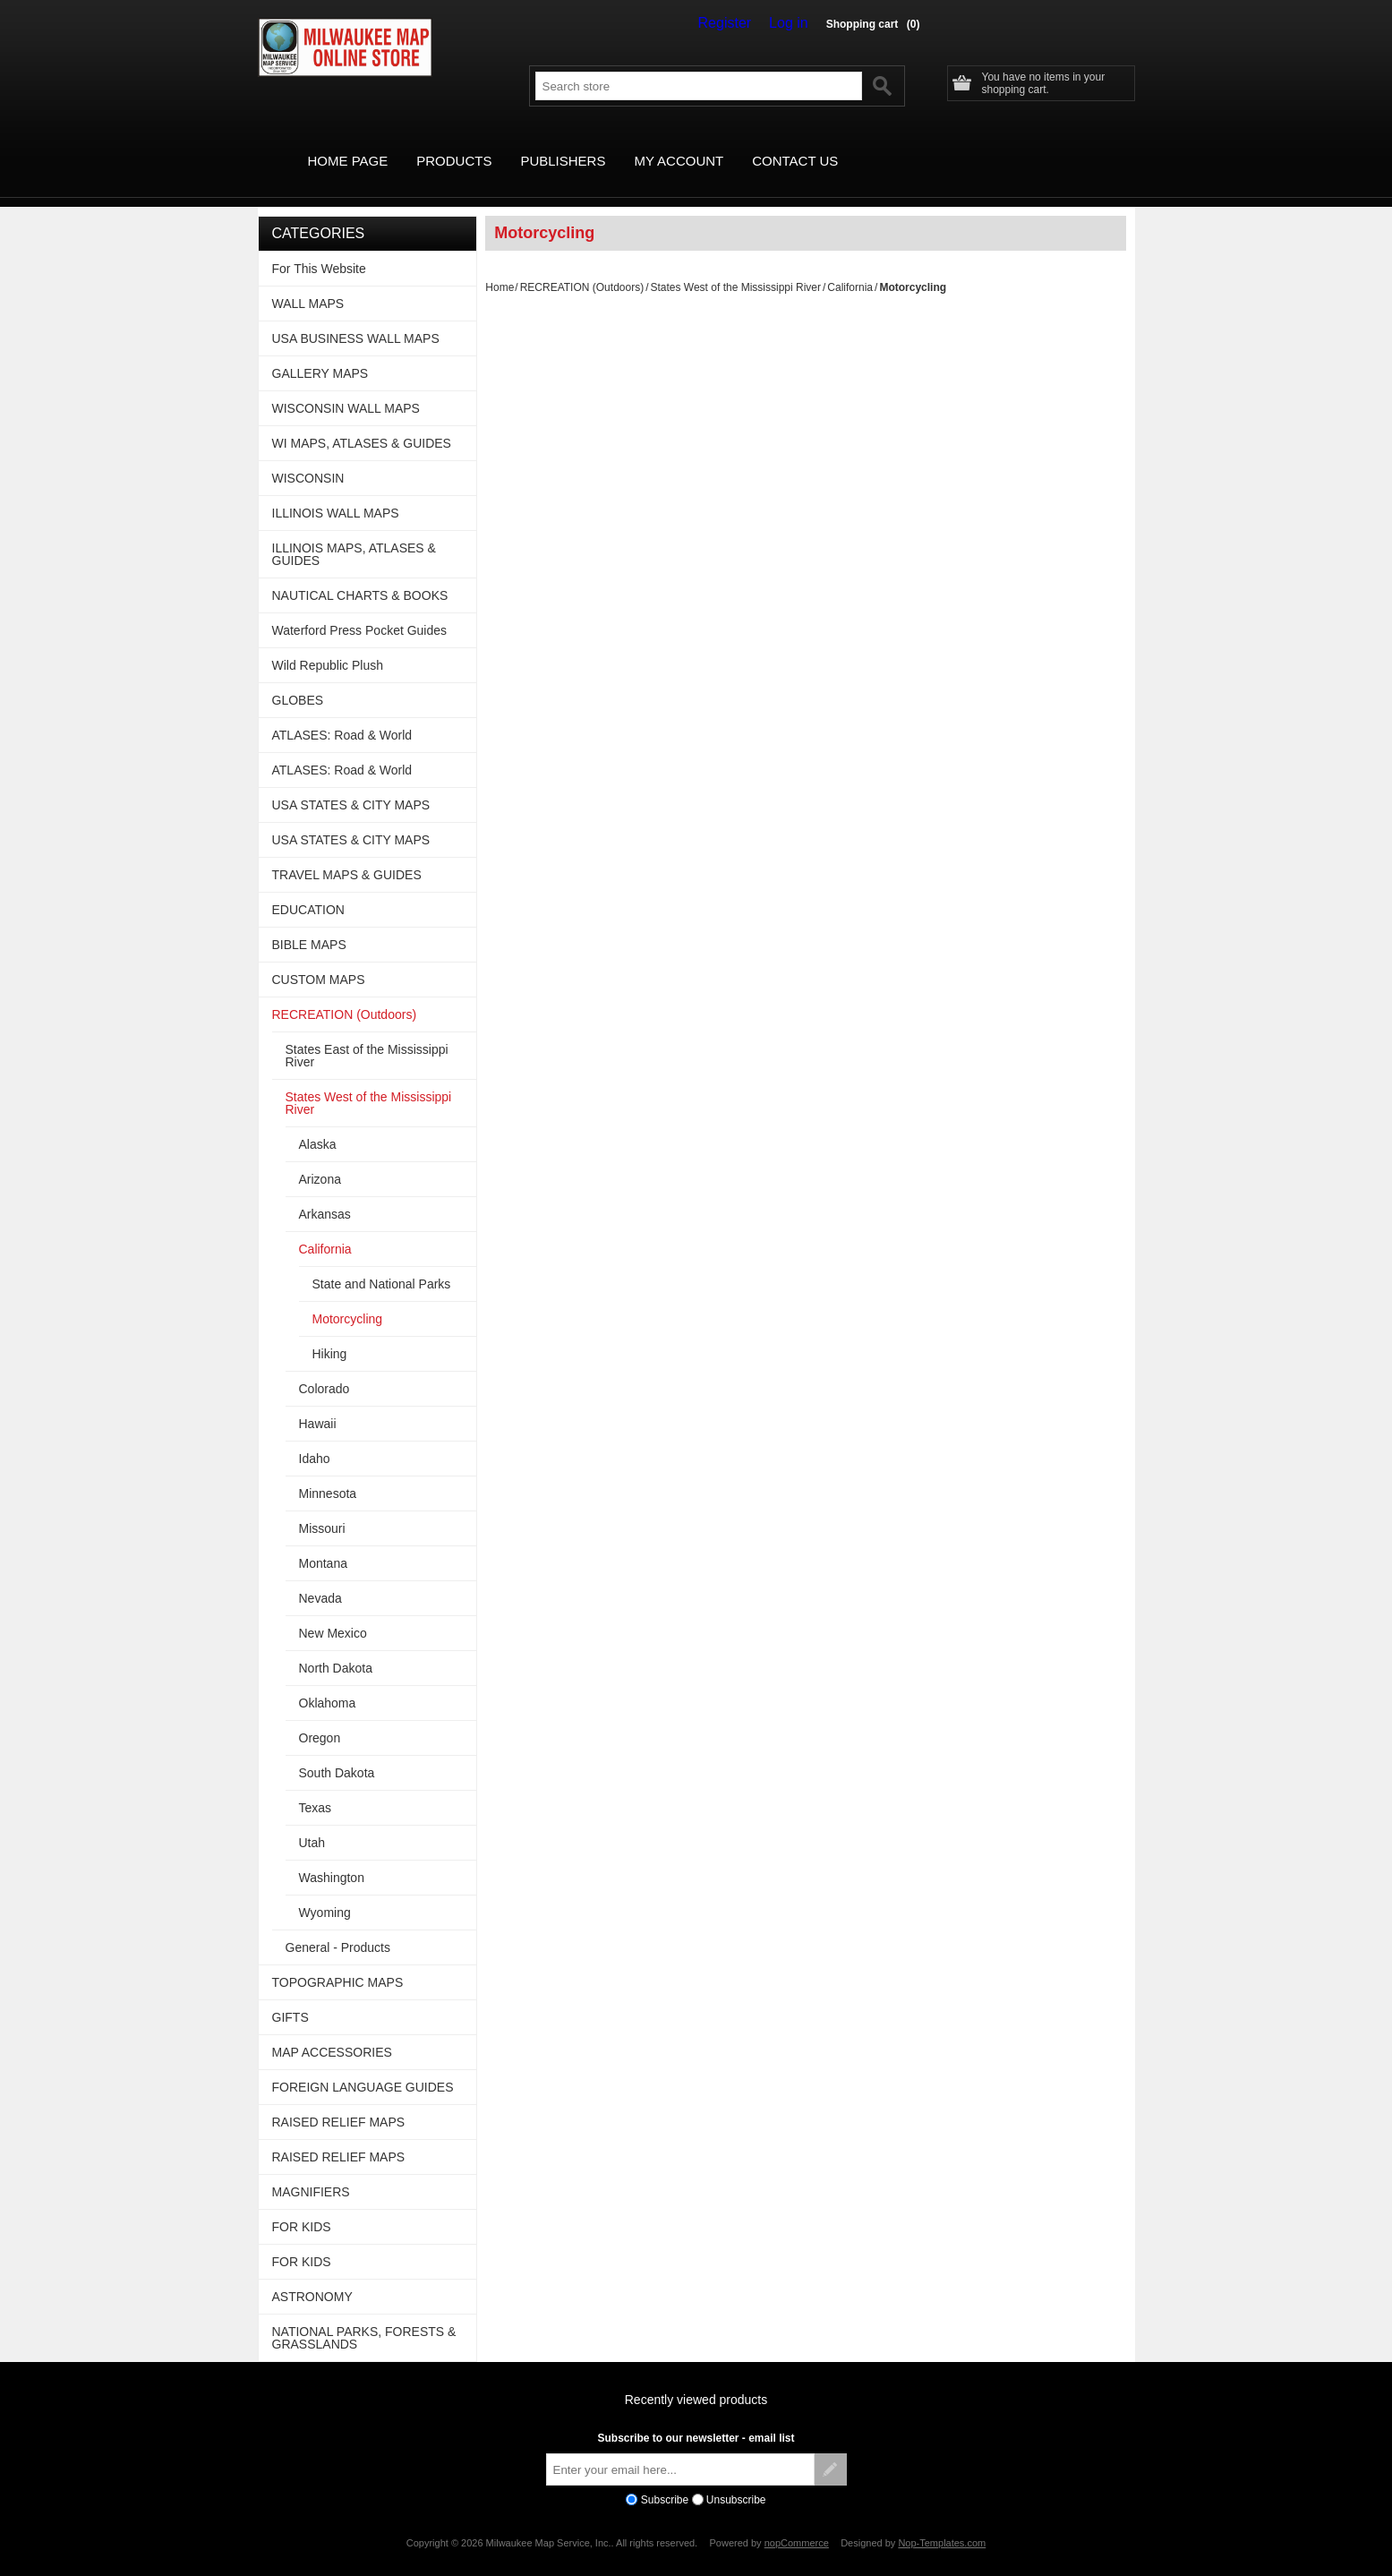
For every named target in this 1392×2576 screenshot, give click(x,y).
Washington (331, 1857)
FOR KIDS (301, 2206)
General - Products (338, 1927)
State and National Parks (381, 1263)
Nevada (320, 1577)
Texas (315, 1787)
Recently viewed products (696, 2379)
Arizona (320, 1158)
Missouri (322, 1508)
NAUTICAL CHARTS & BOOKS (360, 575)
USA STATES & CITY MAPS (351, 784)
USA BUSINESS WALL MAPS (356, 318)
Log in (793, 23)
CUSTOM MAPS (318, 959)
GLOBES (298, 679)
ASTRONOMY (312, 2276)
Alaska (318, 1124)
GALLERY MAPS (320, 353)
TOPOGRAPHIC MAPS (338, 1962)
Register (737, 23)
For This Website (319, 248)
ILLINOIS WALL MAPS (335, 492)
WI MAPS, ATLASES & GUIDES (361, 422)
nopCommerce (796, 2522)
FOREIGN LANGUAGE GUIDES (363, 2066)
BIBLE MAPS (309, 924)
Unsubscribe (736, 2479)
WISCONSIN (308, 457)
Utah (312, 1822)
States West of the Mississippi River (735, 267)
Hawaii (318, 1403)
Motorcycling (347, 1298)
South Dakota (337, 1752)
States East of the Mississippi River (367, 1035)
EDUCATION (308, 889)
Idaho (314, 1438)
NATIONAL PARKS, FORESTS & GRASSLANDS (364, 2317)
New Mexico (333, 1612)
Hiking (329, 1333)
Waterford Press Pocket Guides (360, 610)
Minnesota (328, 1473)
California (850, 267)
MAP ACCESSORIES (332, 2031)
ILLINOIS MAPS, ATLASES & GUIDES (354, 533)
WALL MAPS (308, 283)
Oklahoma (327, 1682)
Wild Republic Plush (328, 645)
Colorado (324, 1368)
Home (499, 267)
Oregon (320, 1717)
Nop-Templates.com (942, 2522)
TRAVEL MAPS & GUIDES (347, 854)
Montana (323, 1543)
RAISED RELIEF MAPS (339, 2101)
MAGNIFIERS (311, 2171)
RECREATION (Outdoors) (582, 267)
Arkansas (325, 1193)
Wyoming (325, 1892)
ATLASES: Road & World (342, 714)
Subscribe (664, 2479)
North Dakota (335, 1647)
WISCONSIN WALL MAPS (346, 388)
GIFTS (290, 1997)
